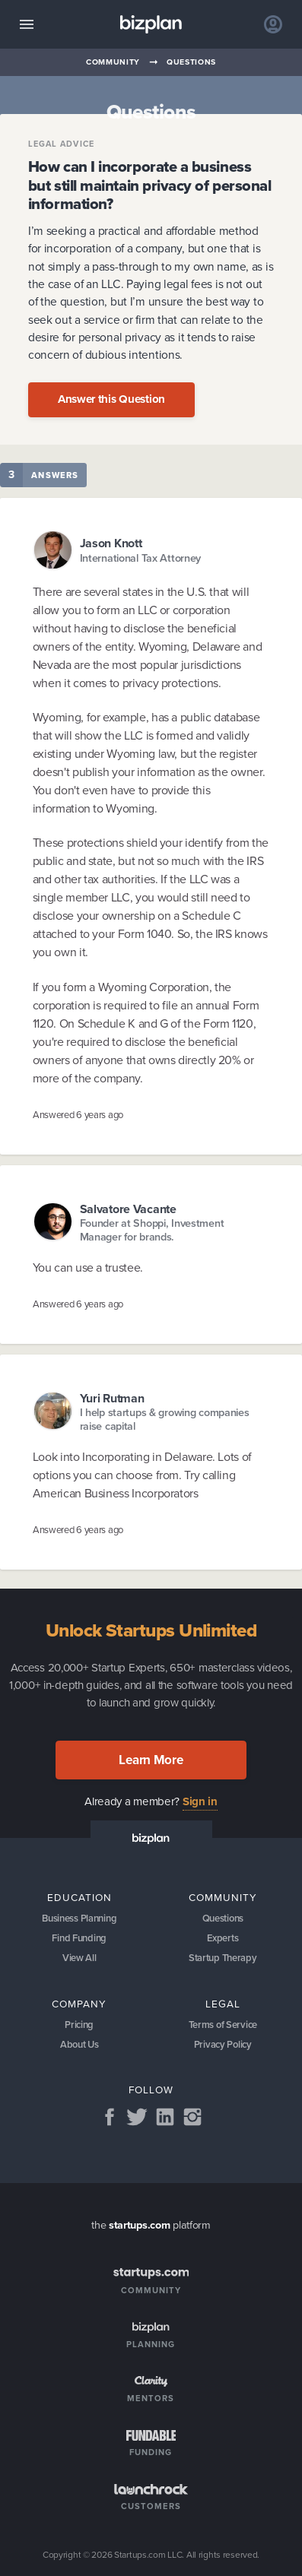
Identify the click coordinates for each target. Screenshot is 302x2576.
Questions (191, 62)
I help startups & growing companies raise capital (165, 1419)
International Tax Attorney (141, 558)
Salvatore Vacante (128, 1209)
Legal (222, 2003)
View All (79, 1957)
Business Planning (79, 1918)
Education (79, 1897)
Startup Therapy (223, 1957)
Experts (222, 1938)
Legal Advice (61, 144)
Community (113, 62)
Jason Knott (111, 543)
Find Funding (79, 1938)
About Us (79, 2044)
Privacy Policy (223, 2044)
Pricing (79, 2024)
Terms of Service (223, 2024)
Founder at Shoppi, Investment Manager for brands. (152, 1230)
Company (79, 2003)
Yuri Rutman (112, 1398)
